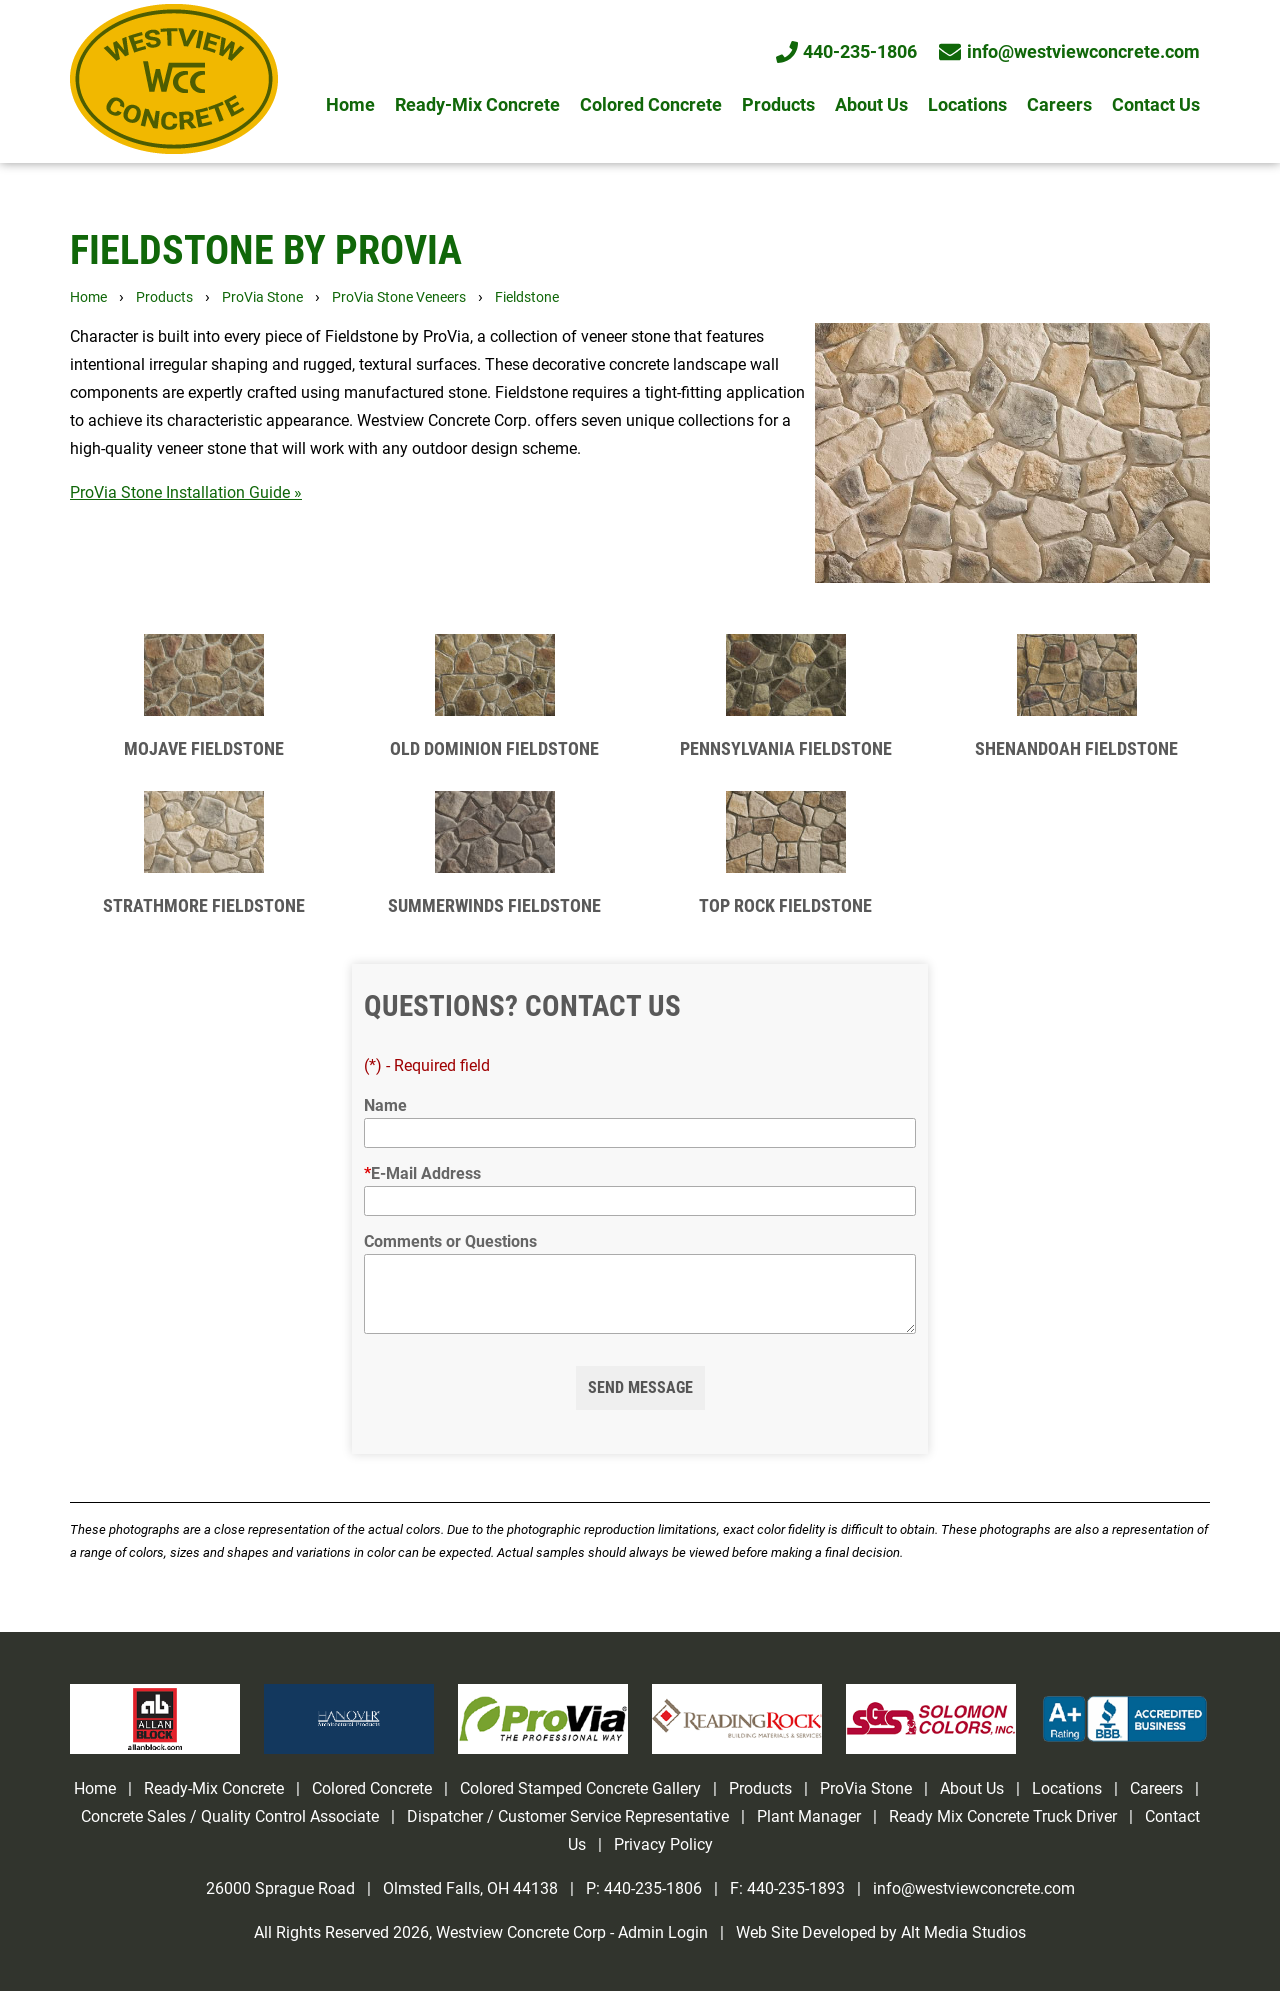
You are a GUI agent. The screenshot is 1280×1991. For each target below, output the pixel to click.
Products (778, 105)
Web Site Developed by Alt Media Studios (881, 1932)
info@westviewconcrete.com (1070, 52)
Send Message (640, 1387)
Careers (1059, 105)
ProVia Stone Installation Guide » (186, 492)
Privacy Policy (663, 1844)
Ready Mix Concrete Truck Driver (1003, 1816)
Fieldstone (527, 297)
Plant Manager (809, 1816)
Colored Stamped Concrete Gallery (582, 1788)
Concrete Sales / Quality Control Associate (230, 1816)
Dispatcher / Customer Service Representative (568, 1816)
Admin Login (663, 1932)
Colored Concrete (651, 105)
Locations (967, 105)
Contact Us (1156, 105)
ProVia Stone (262, 297)
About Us (871, 105)
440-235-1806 (848, 52)
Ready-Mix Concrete (477, 105)
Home (350, 105)
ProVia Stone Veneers (399, 297)
